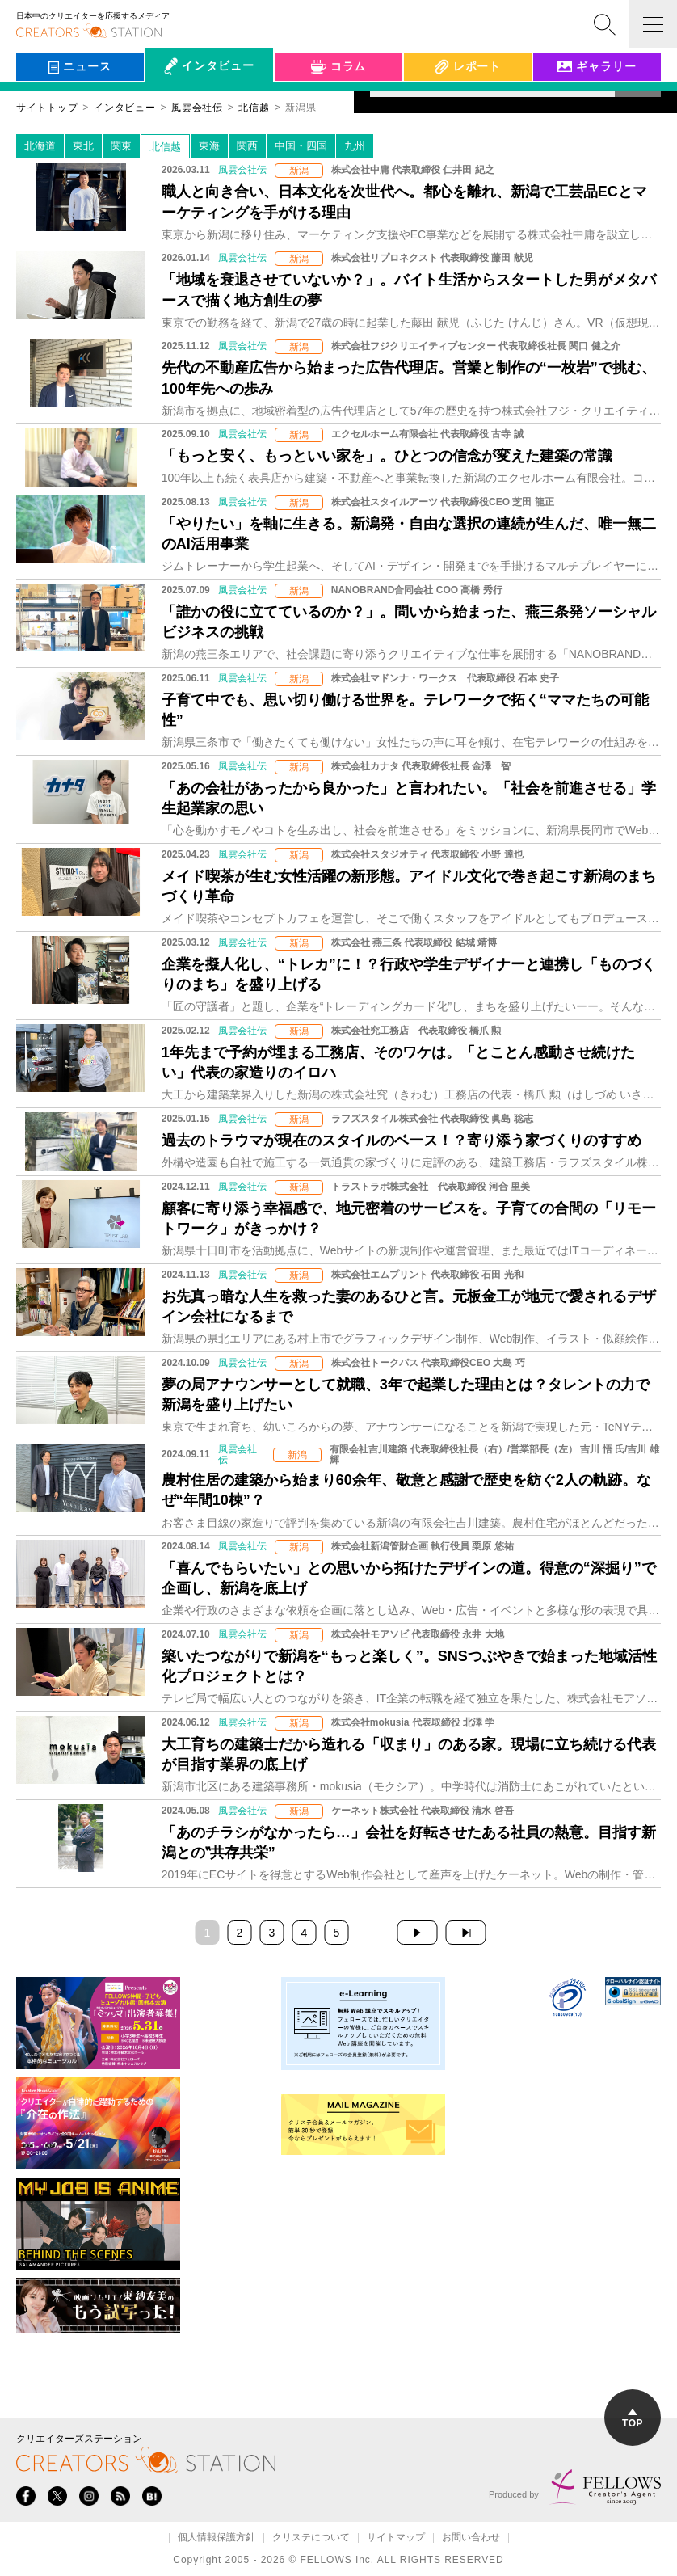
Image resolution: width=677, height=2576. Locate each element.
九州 (354, 146)
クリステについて (311, 2538)
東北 (83, 146)
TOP (632, 2419)
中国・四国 (301, 146)
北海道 (40, 146)
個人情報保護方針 (216, 2538)
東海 (209, 146)
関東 (121, 146)
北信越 (165, 147)
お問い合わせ (471, 2538)
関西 (247, 146)
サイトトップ (47, 107)
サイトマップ (396, 2538)
